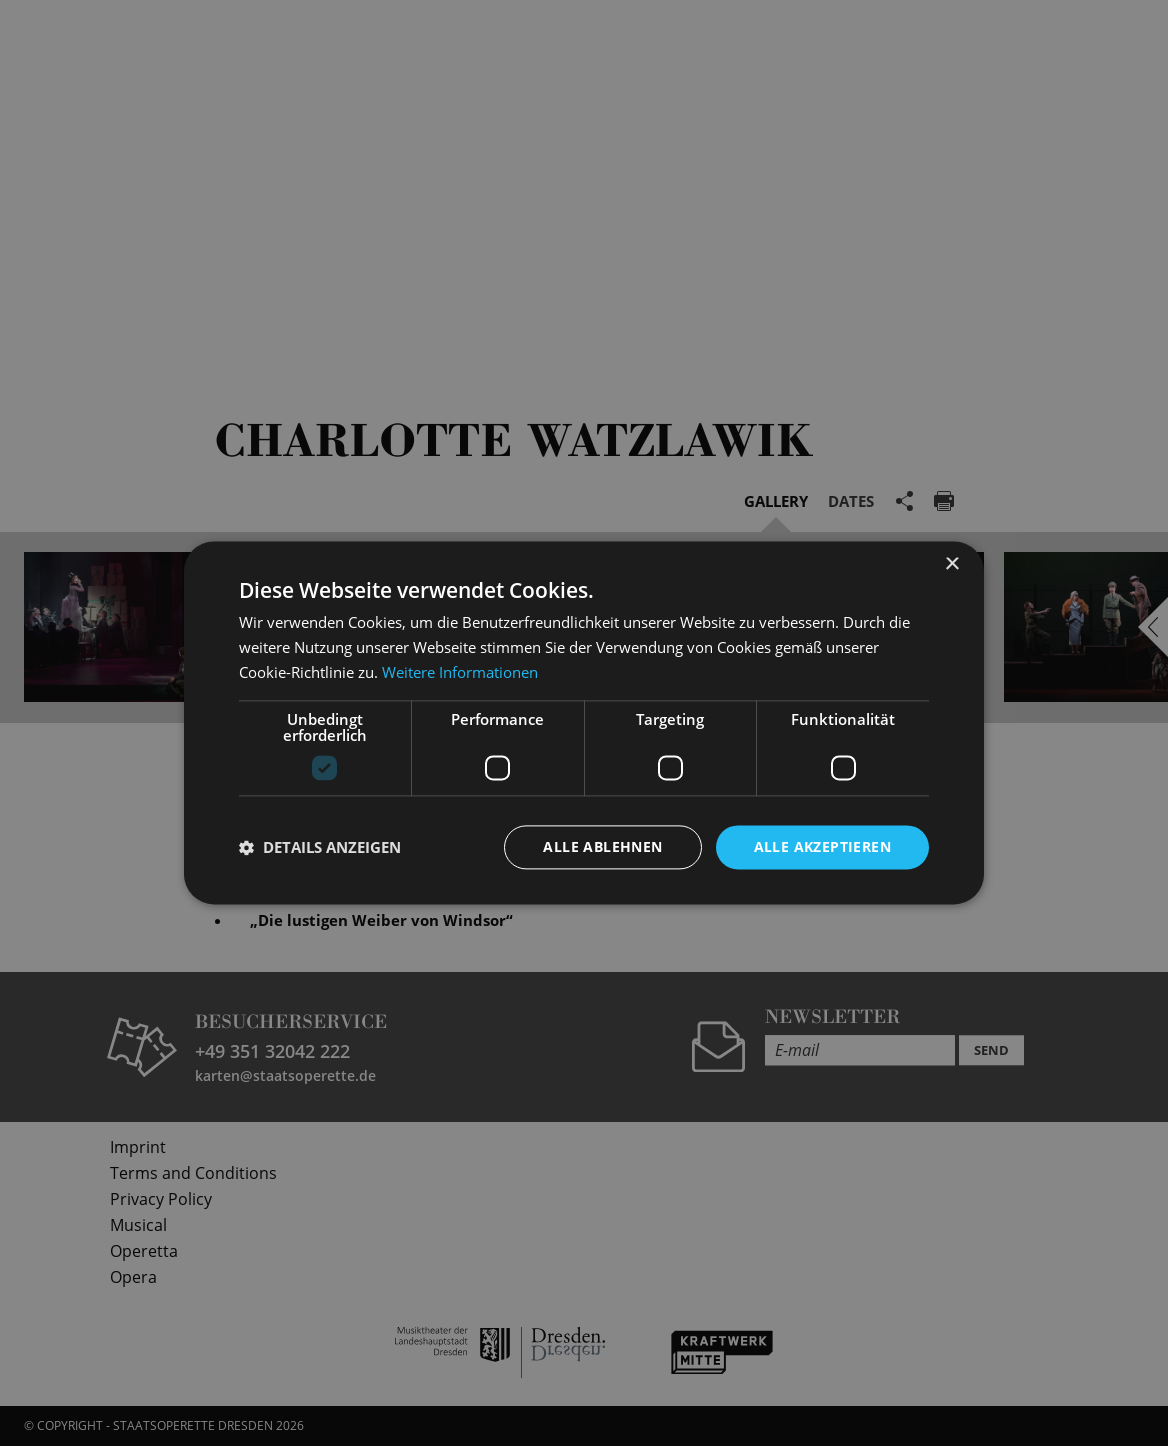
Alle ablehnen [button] (602, 846)
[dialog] (584, 723)
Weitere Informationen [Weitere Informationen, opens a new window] (460, 672)
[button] (320, 847)
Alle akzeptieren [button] (822, 846)
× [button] (951, 564)
